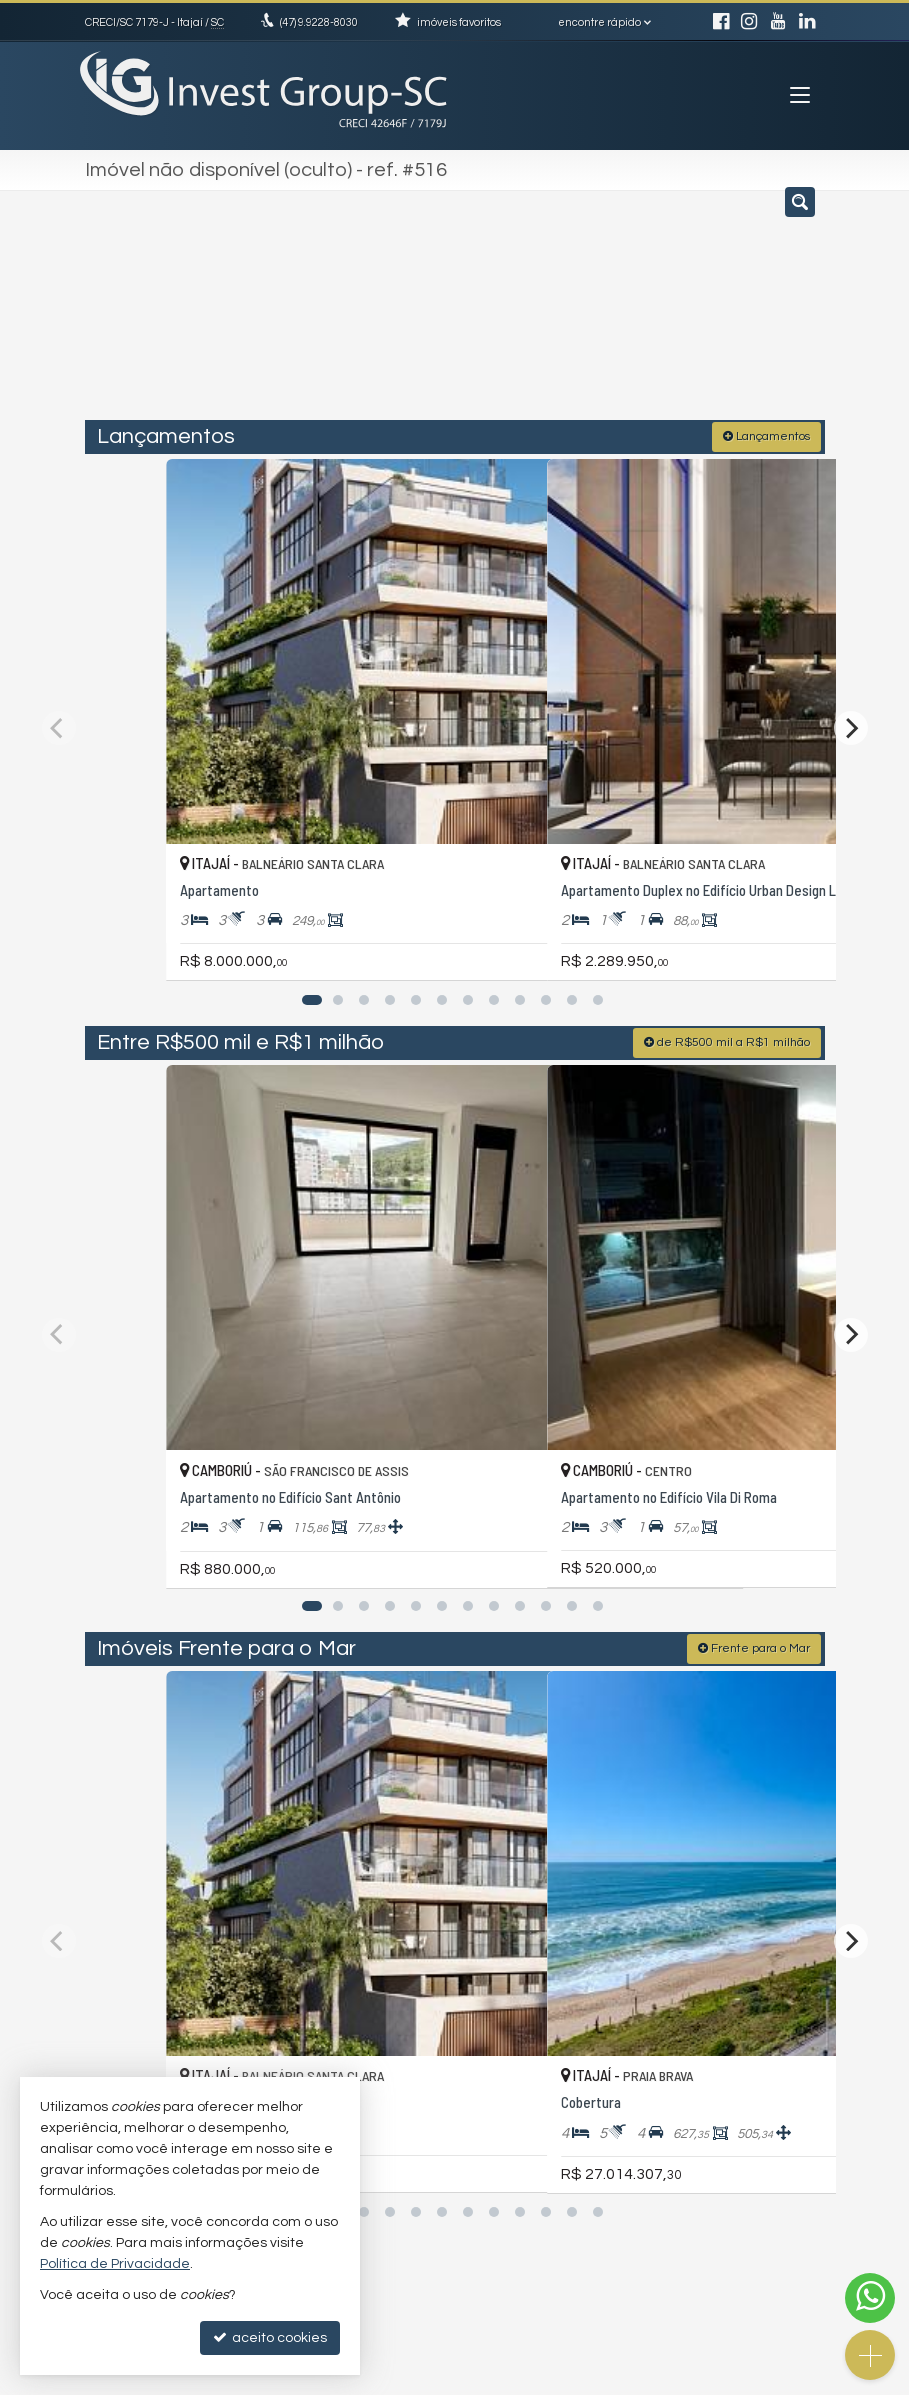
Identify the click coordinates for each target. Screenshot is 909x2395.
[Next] (851, 654)
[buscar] (779, 313)
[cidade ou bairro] (632, 313)
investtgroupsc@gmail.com (563, 2150)
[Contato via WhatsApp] (870, 2298)
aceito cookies (270, 2337)
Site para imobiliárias (698, 2379)
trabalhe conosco (536, 2169)
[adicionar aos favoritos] (426, 820)
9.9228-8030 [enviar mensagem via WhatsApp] (319, 22)
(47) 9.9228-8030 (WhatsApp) (569, 2131)
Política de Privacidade (313, 2379)
